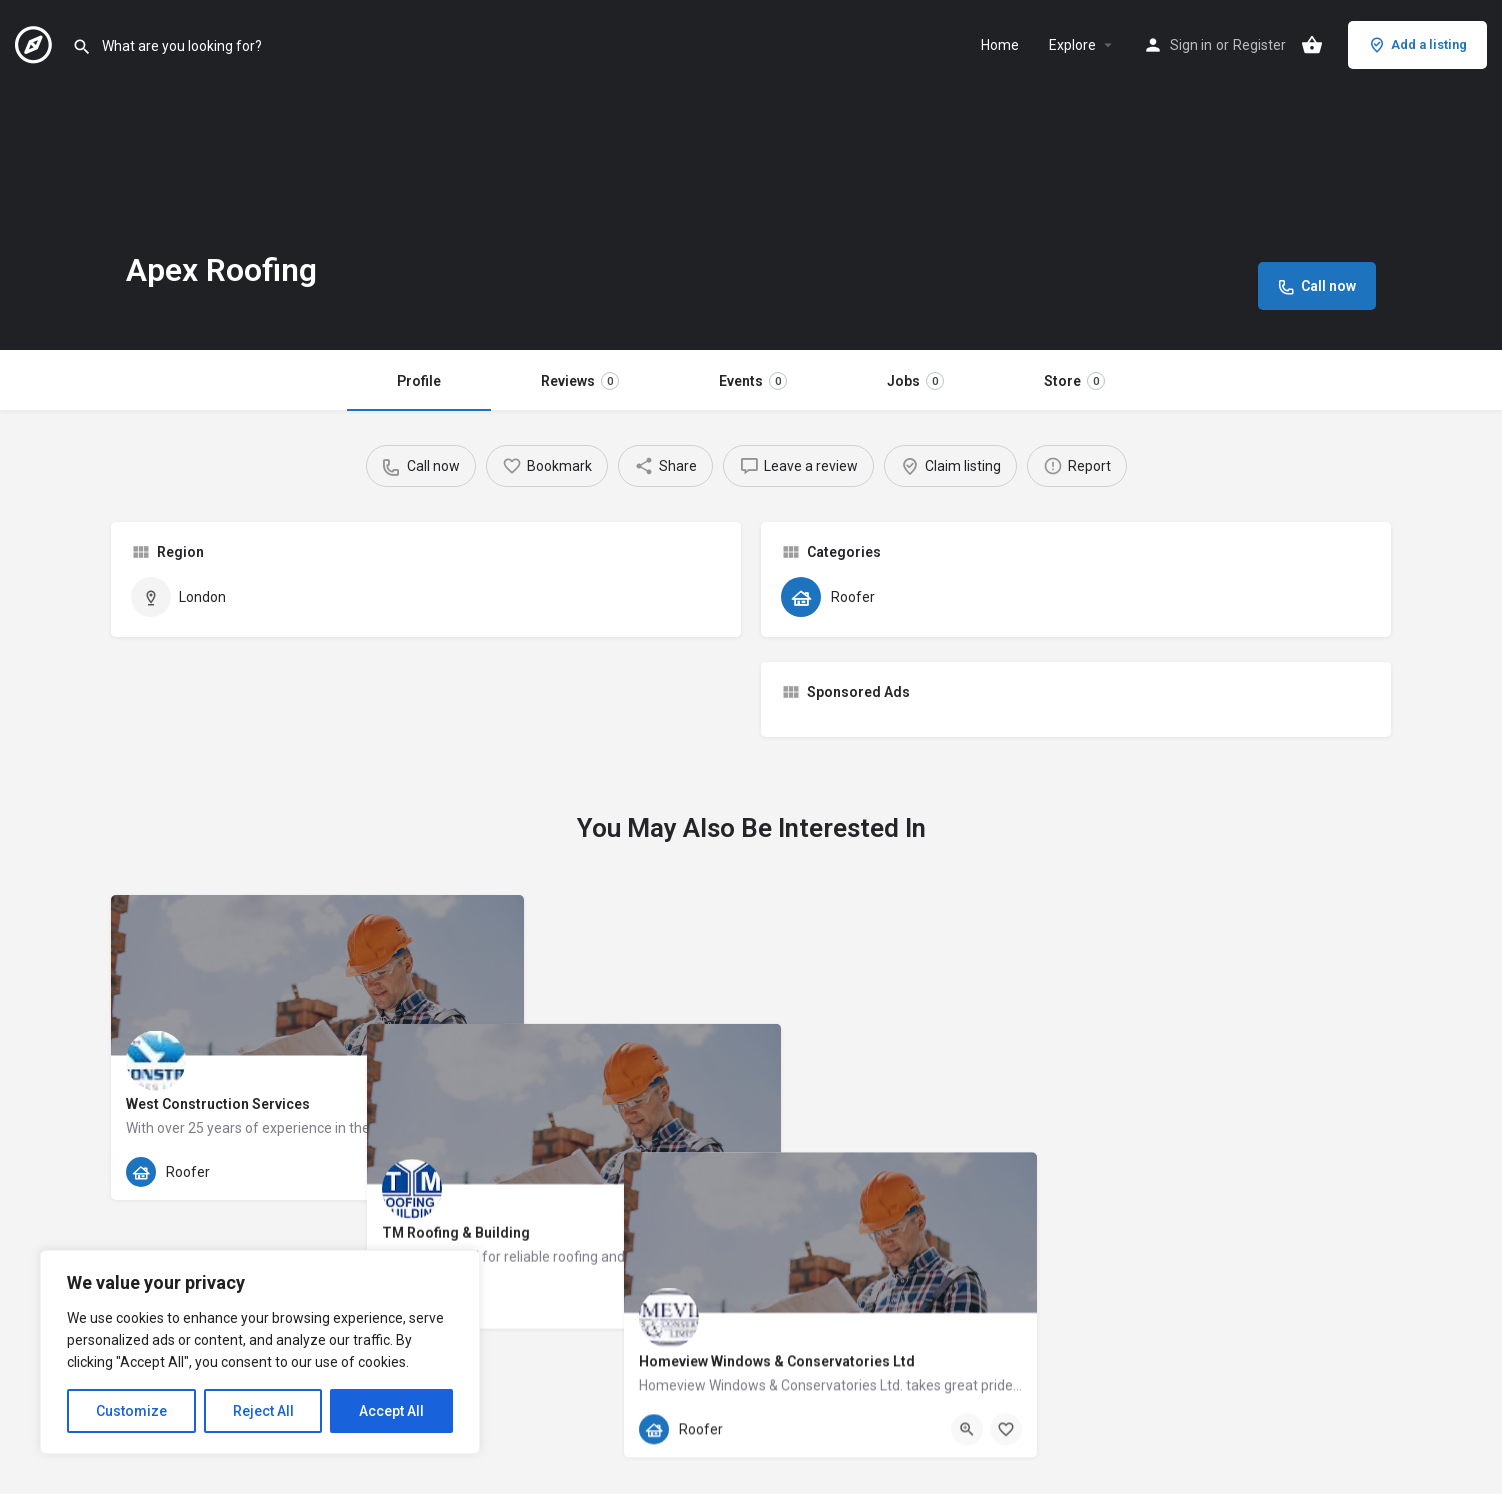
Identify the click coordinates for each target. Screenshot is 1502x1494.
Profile (419, 381)
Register (1259, 45)
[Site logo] (36, 43)
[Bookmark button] (493, 1172)
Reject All (263, 1411)
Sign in (1191, 45)
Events (753, 381)
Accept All (391, 1411)
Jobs (915, 381)
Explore (1072, 45)
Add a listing (1417, 45)
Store (1074, 381)
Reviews (580, 381)
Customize (131, 1411)
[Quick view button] (454, 1172)
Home (1000, 45)
